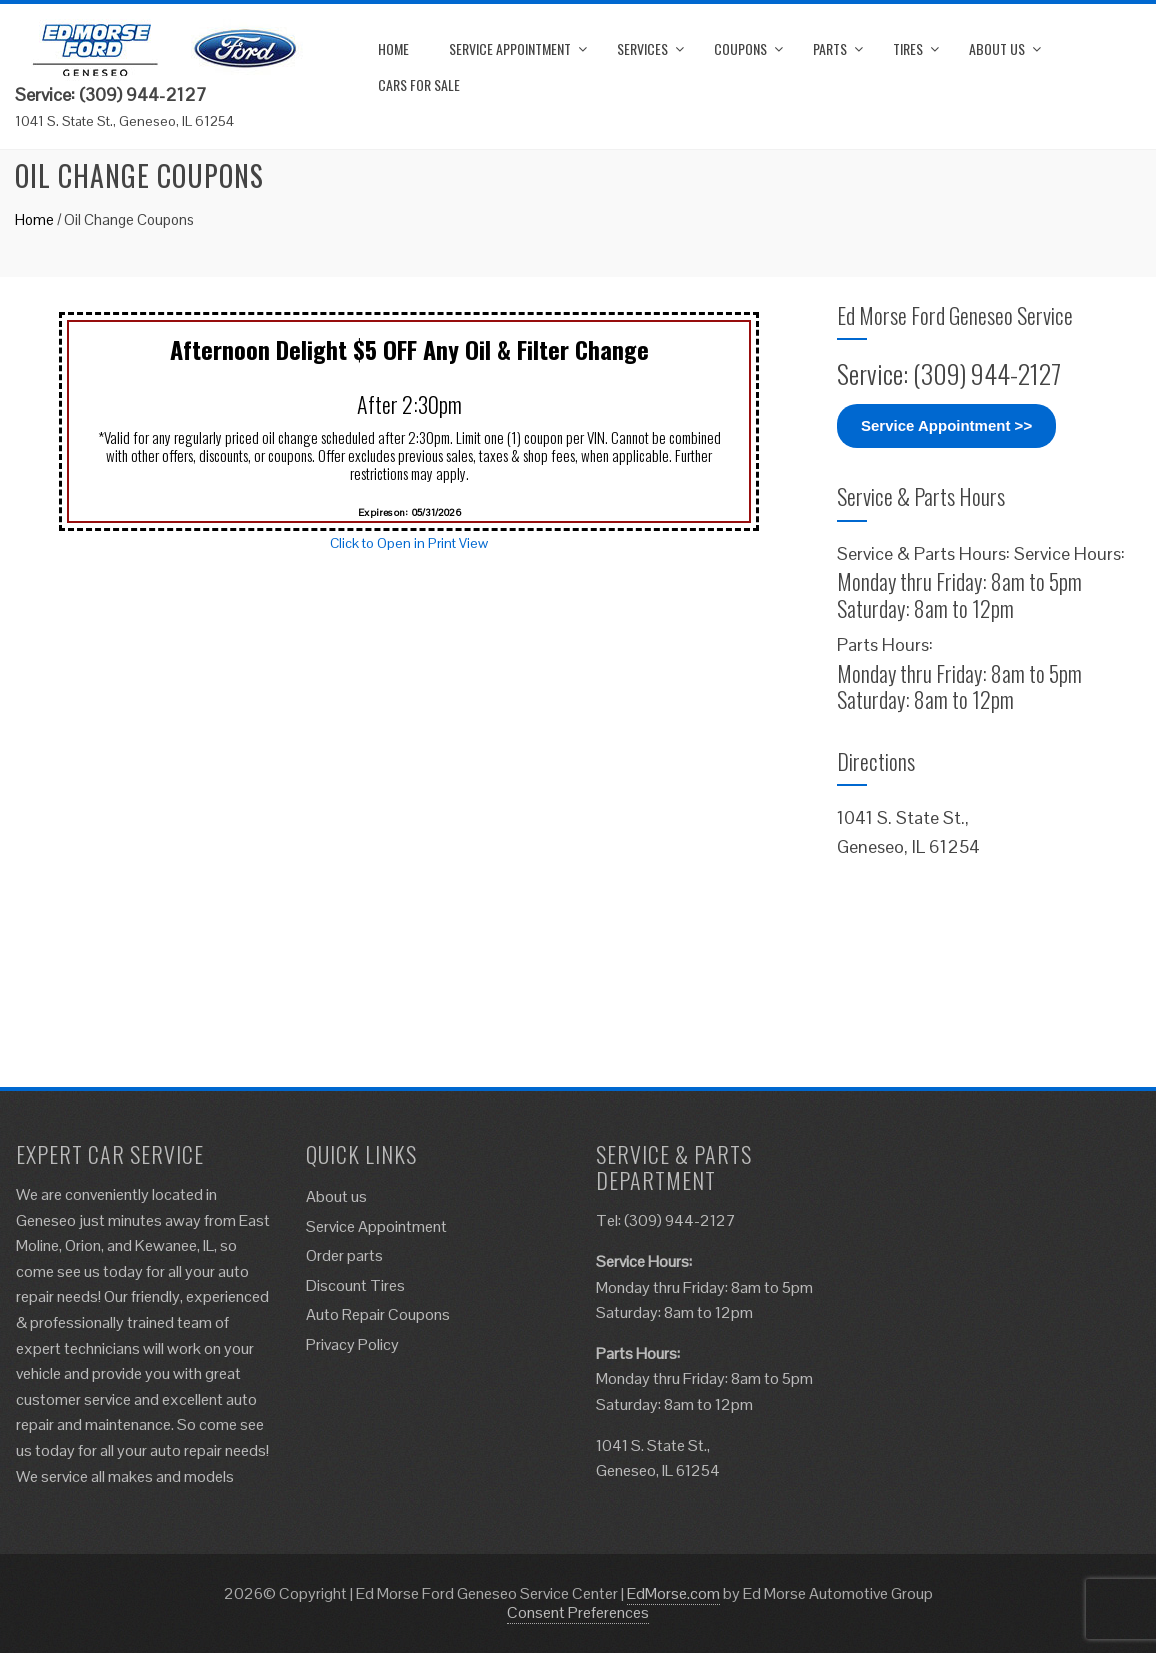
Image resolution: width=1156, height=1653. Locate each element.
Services (642, 48)
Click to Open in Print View (409, 543)
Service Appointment (510, 48)
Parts (830, 48)
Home (393, 48)
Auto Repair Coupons (378, 1314)
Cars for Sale (419, 84)
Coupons (740, 48)
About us (997, 48)
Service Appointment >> (946, 425)
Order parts (344, 1255)
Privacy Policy (352, 1344)
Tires (908, 48)
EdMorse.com (673, 1593)
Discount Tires (355, 1285)
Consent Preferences (578, 1612)
